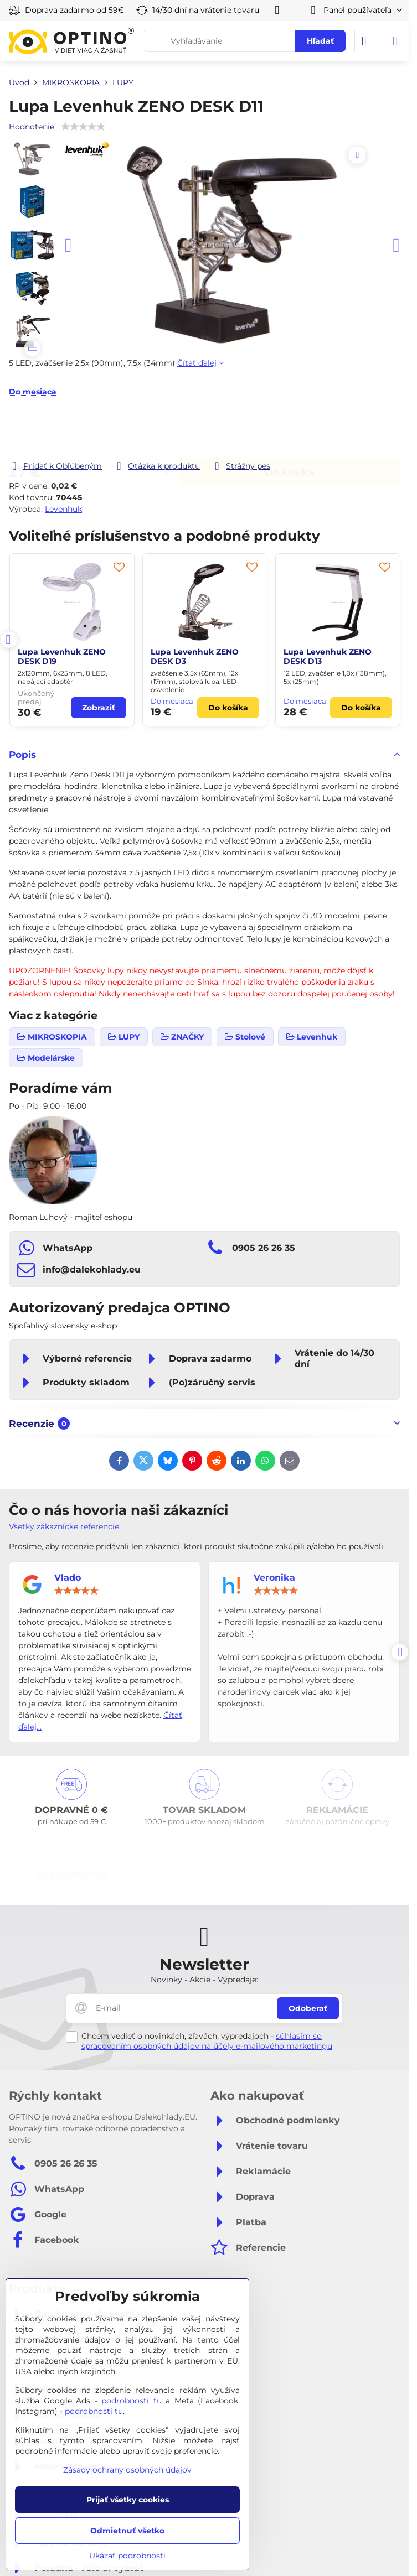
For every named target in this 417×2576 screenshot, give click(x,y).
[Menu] (395, 41)
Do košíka (290, 428)
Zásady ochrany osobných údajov (127, 2470)
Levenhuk (63, 509)
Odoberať (308, 2008)
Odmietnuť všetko (127, 2531)
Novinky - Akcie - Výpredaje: (204, 1980)
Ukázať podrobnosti (127, 2556)
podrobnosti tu (131, 2401)
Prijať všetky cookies (127, 2500)
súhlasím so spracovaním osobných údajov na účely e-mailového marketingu (206, 2041)
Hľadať (320, 41)
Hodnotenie (31, 127)
